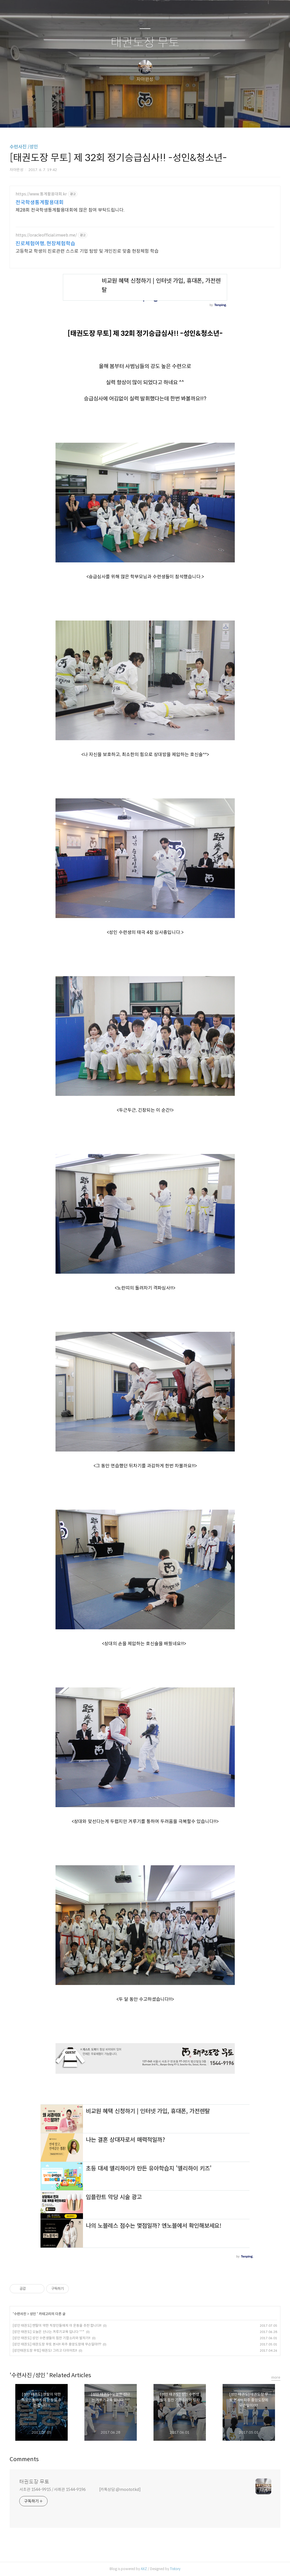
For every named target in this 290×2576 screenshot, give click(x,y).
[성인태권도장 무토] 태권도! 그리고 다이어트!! (45, 2350)
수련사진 (20, 2314)
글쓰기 (116, 116)
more (275, 2377)
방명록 (135, 116)
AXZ (144, 2569)
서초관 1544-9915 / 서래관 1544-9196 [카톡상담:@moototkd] (80, 2489)
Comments (24, 2459)
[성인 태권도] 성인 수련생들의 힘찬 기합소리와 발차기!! (51, 2338)
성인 (33, 2314)
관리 (173, 116)
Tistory (175, 2569)
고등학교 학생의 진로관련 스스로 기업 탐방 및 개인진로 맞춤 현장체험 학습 (87, 251)
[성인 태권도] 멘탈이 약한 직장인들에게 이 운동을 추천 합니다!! (57, 2325)
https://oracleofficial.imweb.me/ (46, 235)
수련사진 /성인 (24, 147)
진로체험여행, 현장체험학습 (45, 243)
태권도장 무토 (145, 43)
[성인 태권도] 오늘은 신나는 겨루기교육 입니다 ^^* (48, 2332)
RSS (154, 116)
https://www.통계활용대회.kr (41, 194)
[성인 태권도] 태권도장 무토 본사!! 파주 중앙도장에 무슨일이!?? (57, 2344)
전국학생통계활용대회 (40, 202)
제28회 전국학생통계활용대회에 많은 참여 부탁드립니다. (70, 210)
